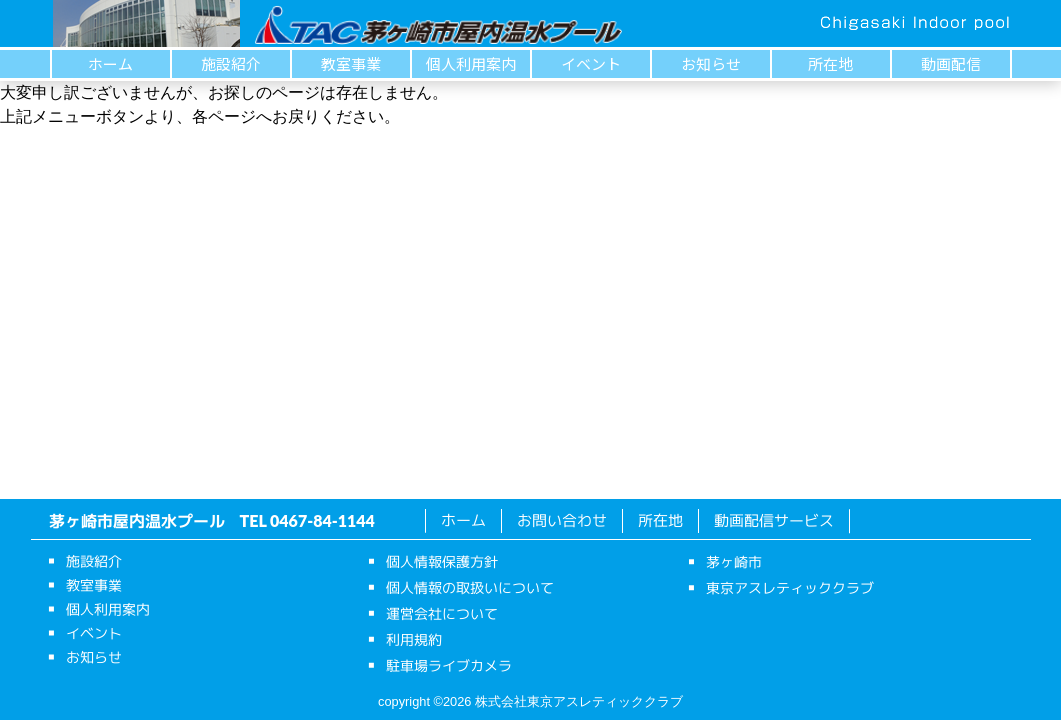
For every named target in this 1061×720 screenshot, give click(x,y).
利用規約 (413, 639)
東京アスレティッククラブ (789, 587)
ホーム (110, 63)
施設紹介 (231, 63)
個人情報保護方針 (441, 561)
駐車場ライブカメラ (448, 665)
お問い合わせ (562, 520)
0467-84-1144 (322, 520)
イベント (591, 63)
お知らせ (711, 63)
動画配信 (951, 63)
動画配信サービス (774, 520)
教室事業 (351, 63)
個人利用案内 (471, 63)
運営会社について (441, 613)
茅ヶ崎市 (733, 561)
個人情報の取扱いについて (469, 587)
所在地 (830, 63)
